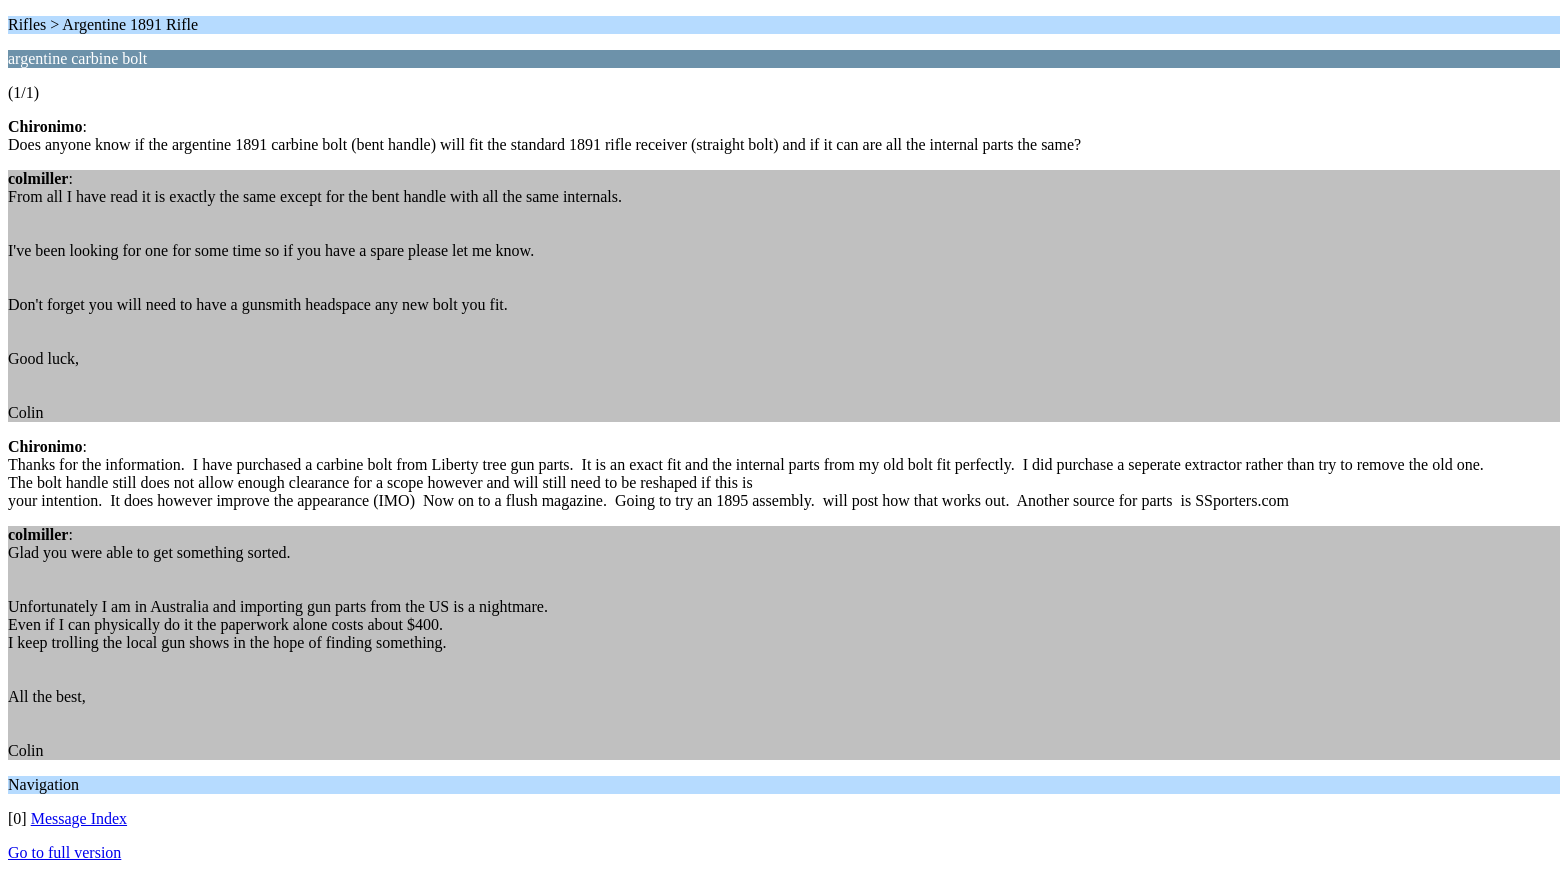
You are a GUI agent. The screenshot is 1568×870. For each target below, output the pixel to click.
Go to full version (64, 852)
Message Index (79, 818)
